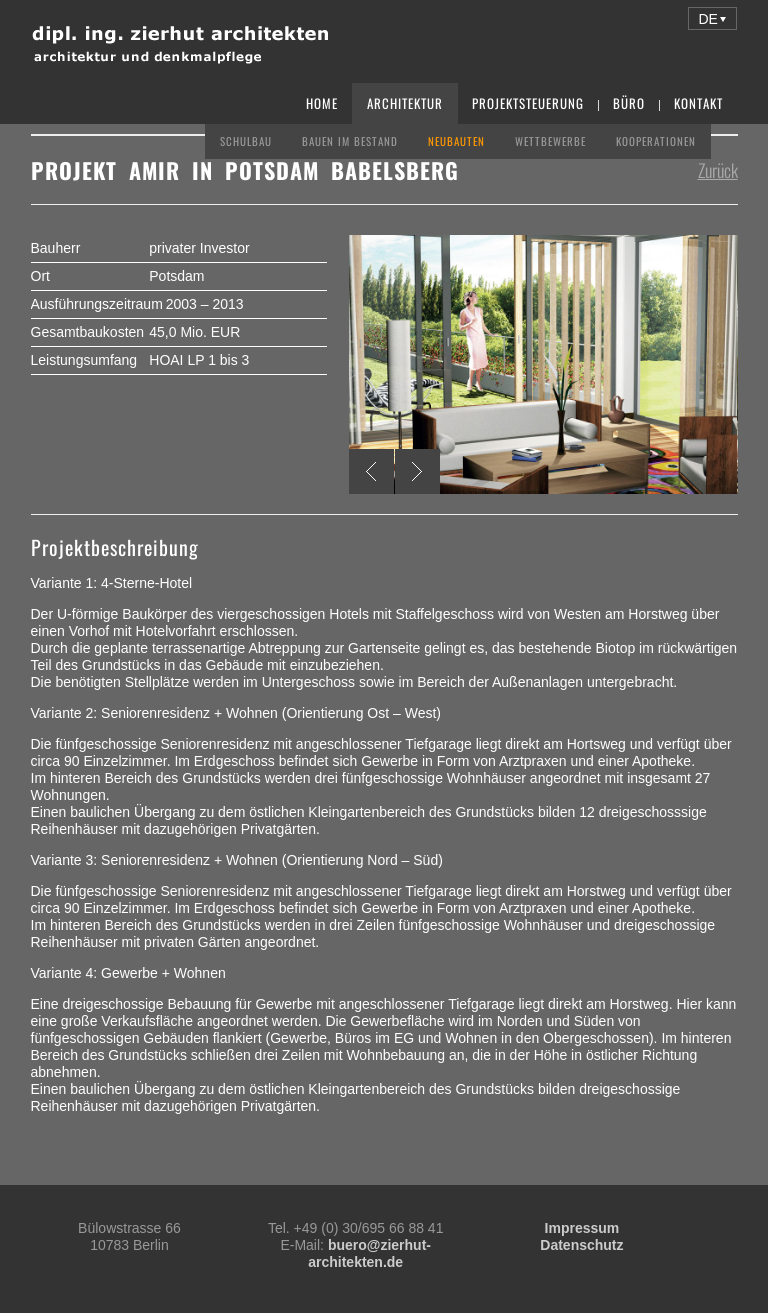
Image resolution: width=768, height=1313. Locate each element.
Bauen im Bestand (350, 141)
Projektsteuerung (528, 103)
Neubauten (456, 141)
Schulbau (246, 141)
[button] (712, 18)
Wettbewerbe (550, 141)
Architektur (405, 103)
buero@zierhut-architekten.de (369, 1253)
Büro (629, 103)
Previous (371, 471)
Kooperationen (656, 141)
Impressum (582, 1228)
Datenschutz (581, 1245)
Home (322, 103)
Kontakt (698, 103)
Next (417, 471)
